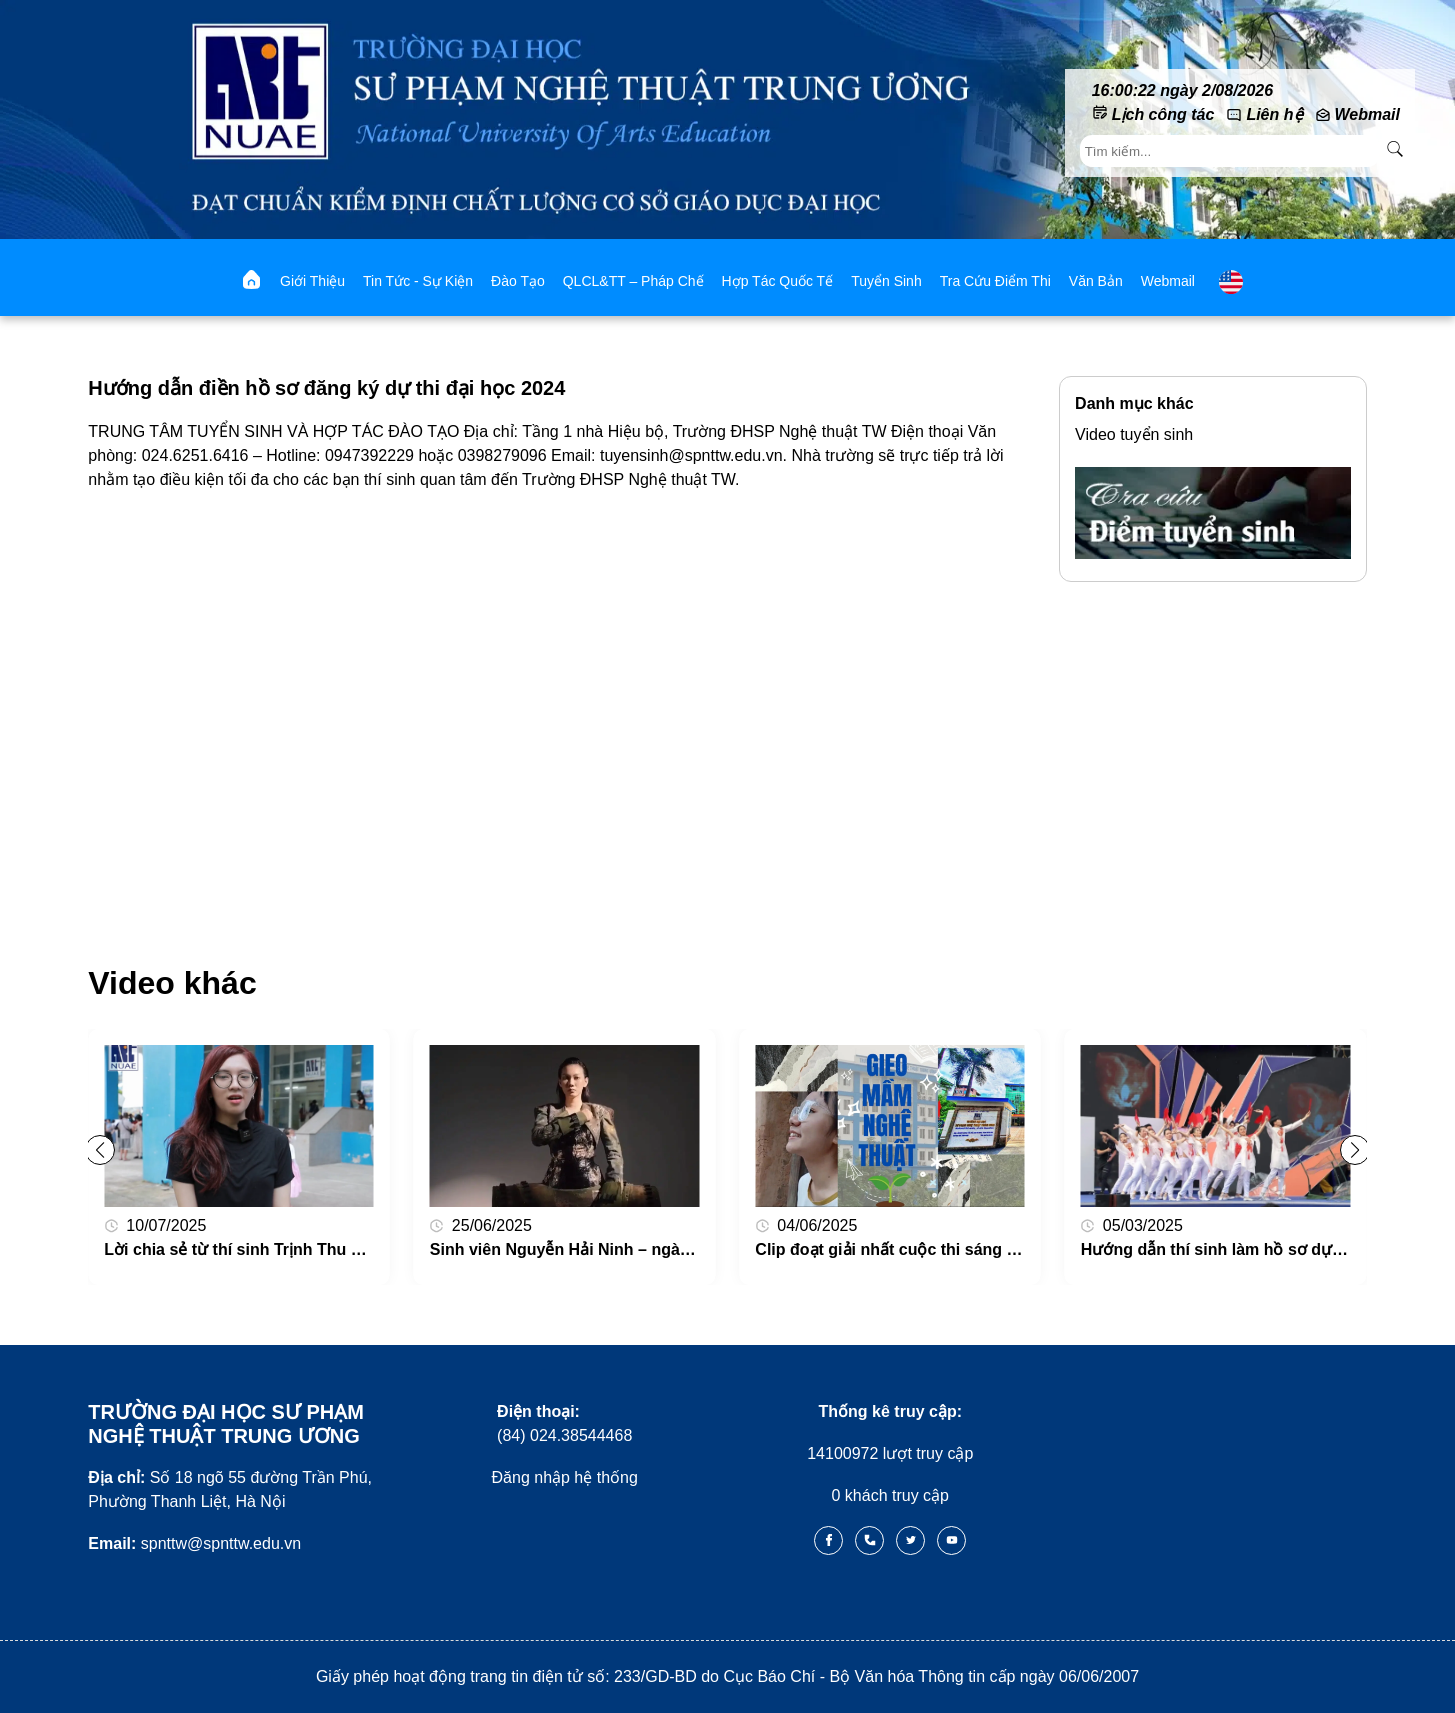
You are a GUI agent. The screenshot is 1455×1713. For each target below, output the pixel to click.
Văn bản (1096, 281)
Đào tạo (518, 281)
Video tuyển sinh (1134, 434)
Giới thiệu (312, 281)
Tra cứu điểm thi (995, 281)
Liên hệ (1274, 114)
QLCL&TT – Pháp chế (633, 281)
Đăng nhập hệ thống (565, 1477)
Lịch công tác (1163, 114)
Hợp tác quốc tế (778, 281)
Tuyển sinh (886, 281)
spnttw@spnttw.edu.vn (194, 1543)
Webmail (1368, 114)
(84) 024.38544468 (564, 1423)
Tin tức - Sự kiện (418, 281)
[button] (1355, 1150)
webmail (1168, 281)
